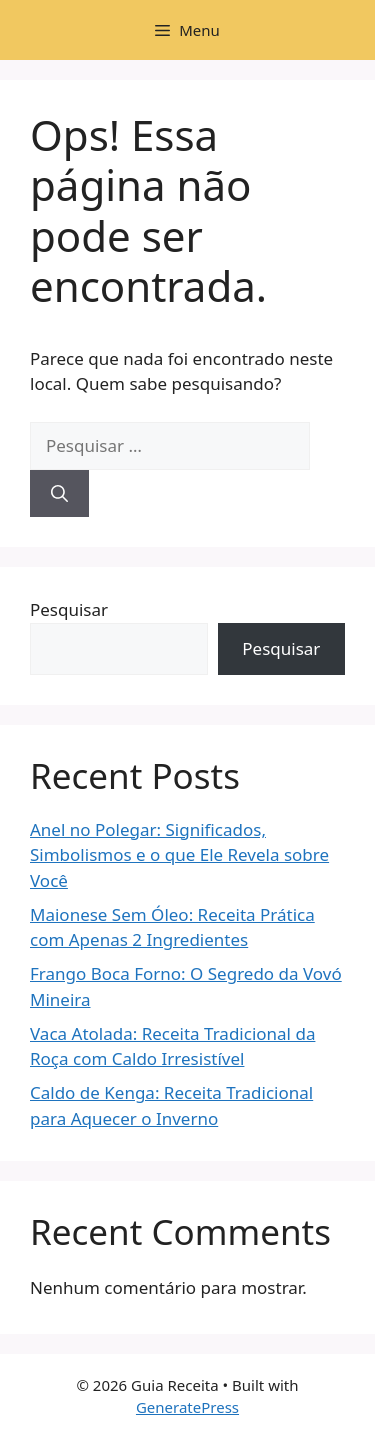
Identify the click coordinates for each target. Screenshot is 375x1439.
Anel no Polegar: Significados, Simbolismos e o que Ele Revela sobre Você (179, 855)
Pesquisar (69, 609)
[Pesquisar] (59, 494)
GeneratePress (187, 1407)
